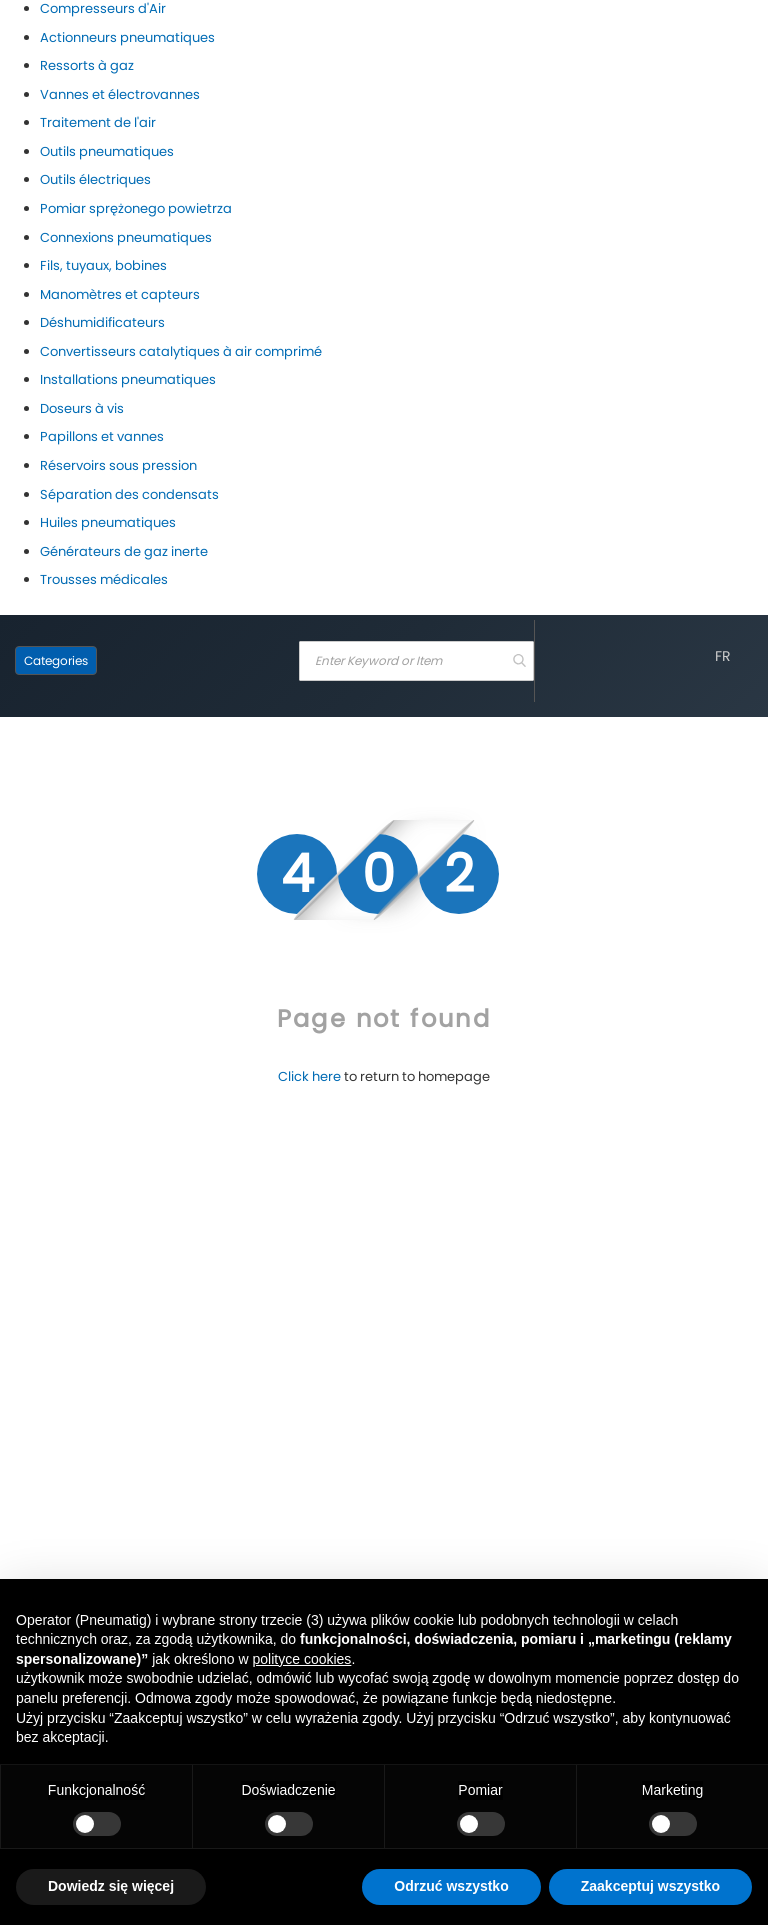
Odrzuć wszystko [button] (451, 1886)
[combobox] (416, 661)
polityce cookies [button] (302, 1659)
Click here (309, 1076)
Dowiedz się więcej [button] (111, 1886)
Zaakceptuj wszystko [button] (650, 1886)
